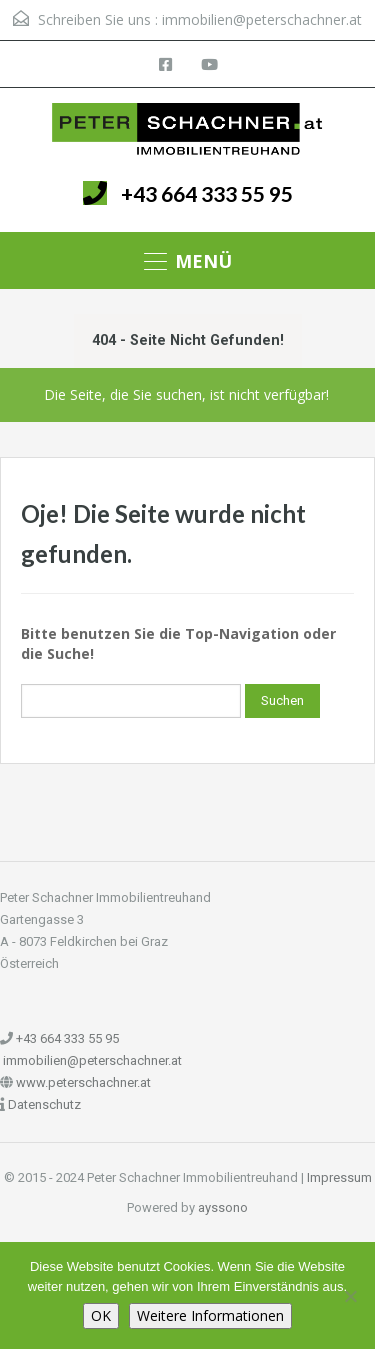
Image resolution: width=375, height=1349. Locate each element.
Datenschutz (44, 1104)
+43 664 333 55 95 (207, 193)
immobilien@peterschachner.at (262, 19)
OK (101, 1315)
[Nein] (350, 1296)
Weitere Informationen (210, 1315)
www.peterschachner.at (83, 1082)
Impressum (339, 1177)
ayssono (223, 1207)
